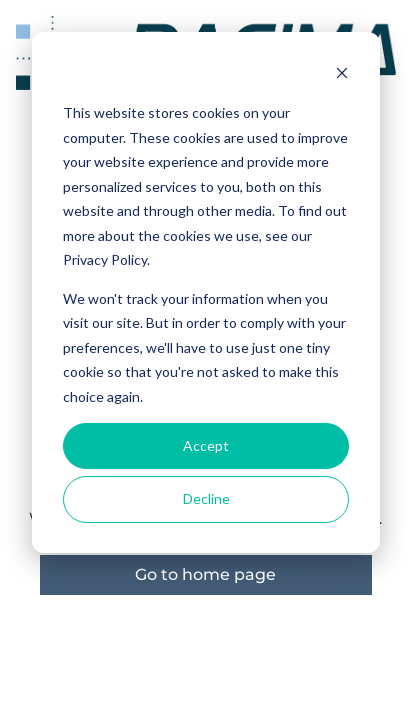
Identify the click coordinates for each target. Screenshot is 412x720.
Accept (206, 445)
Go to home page (205, 574)
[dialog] (206, 292)
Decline (206, 498)
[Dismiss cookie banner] (342, 75)
